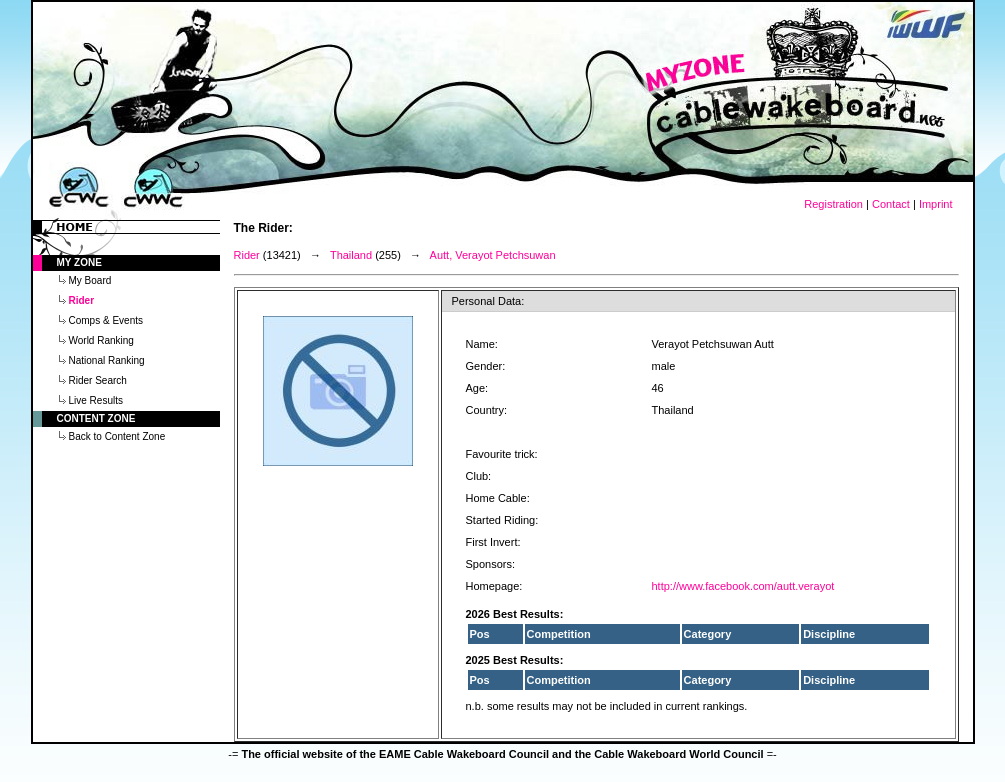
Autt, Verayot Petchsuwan (493, 255)
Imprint (936, 204)
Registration (833, 204)
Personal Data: (488, 301)
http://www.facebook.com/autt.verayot (743, 586)
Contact (891, 204)
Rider (247, 255)
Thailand (351, 255)
